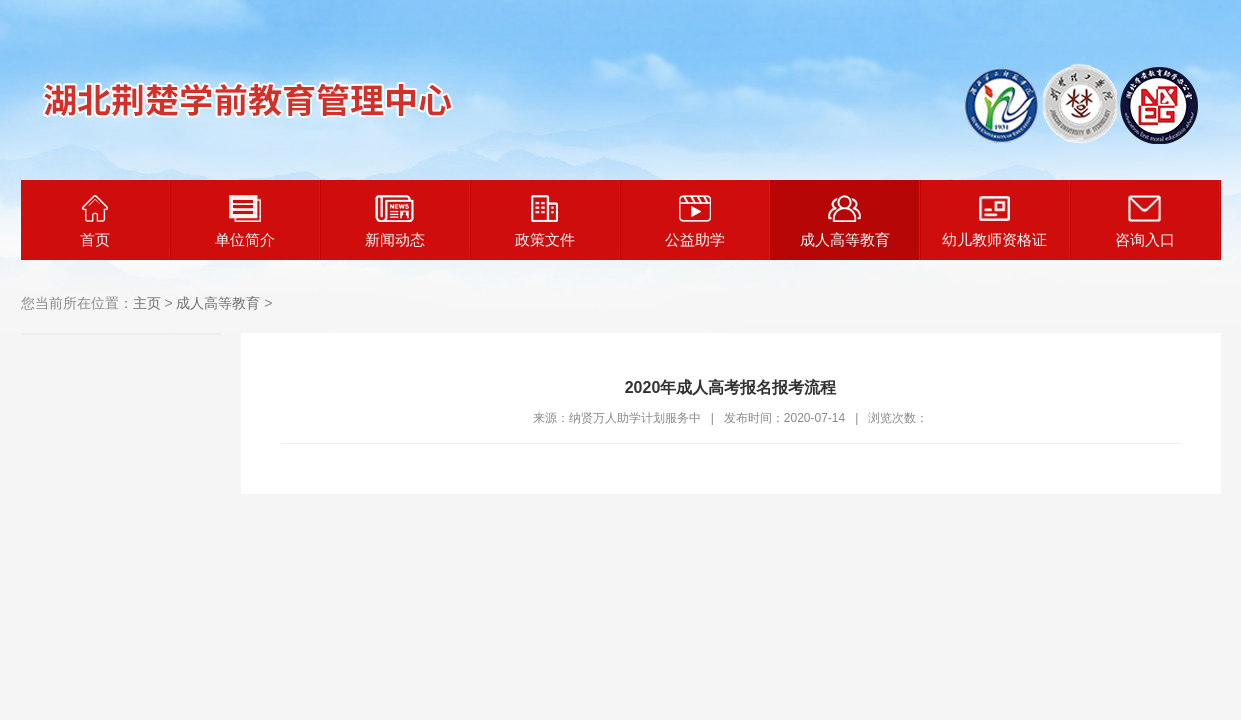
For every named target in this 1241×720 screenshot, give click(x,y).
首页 (95, 221)
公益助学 (695, 221)
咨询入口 (1145, 221)
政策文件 (545, 221)
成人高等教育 (845, 221)
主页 (147, 303)
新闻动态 (395, 221)
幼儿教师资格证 (994, 221)
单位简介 (245, 221)
